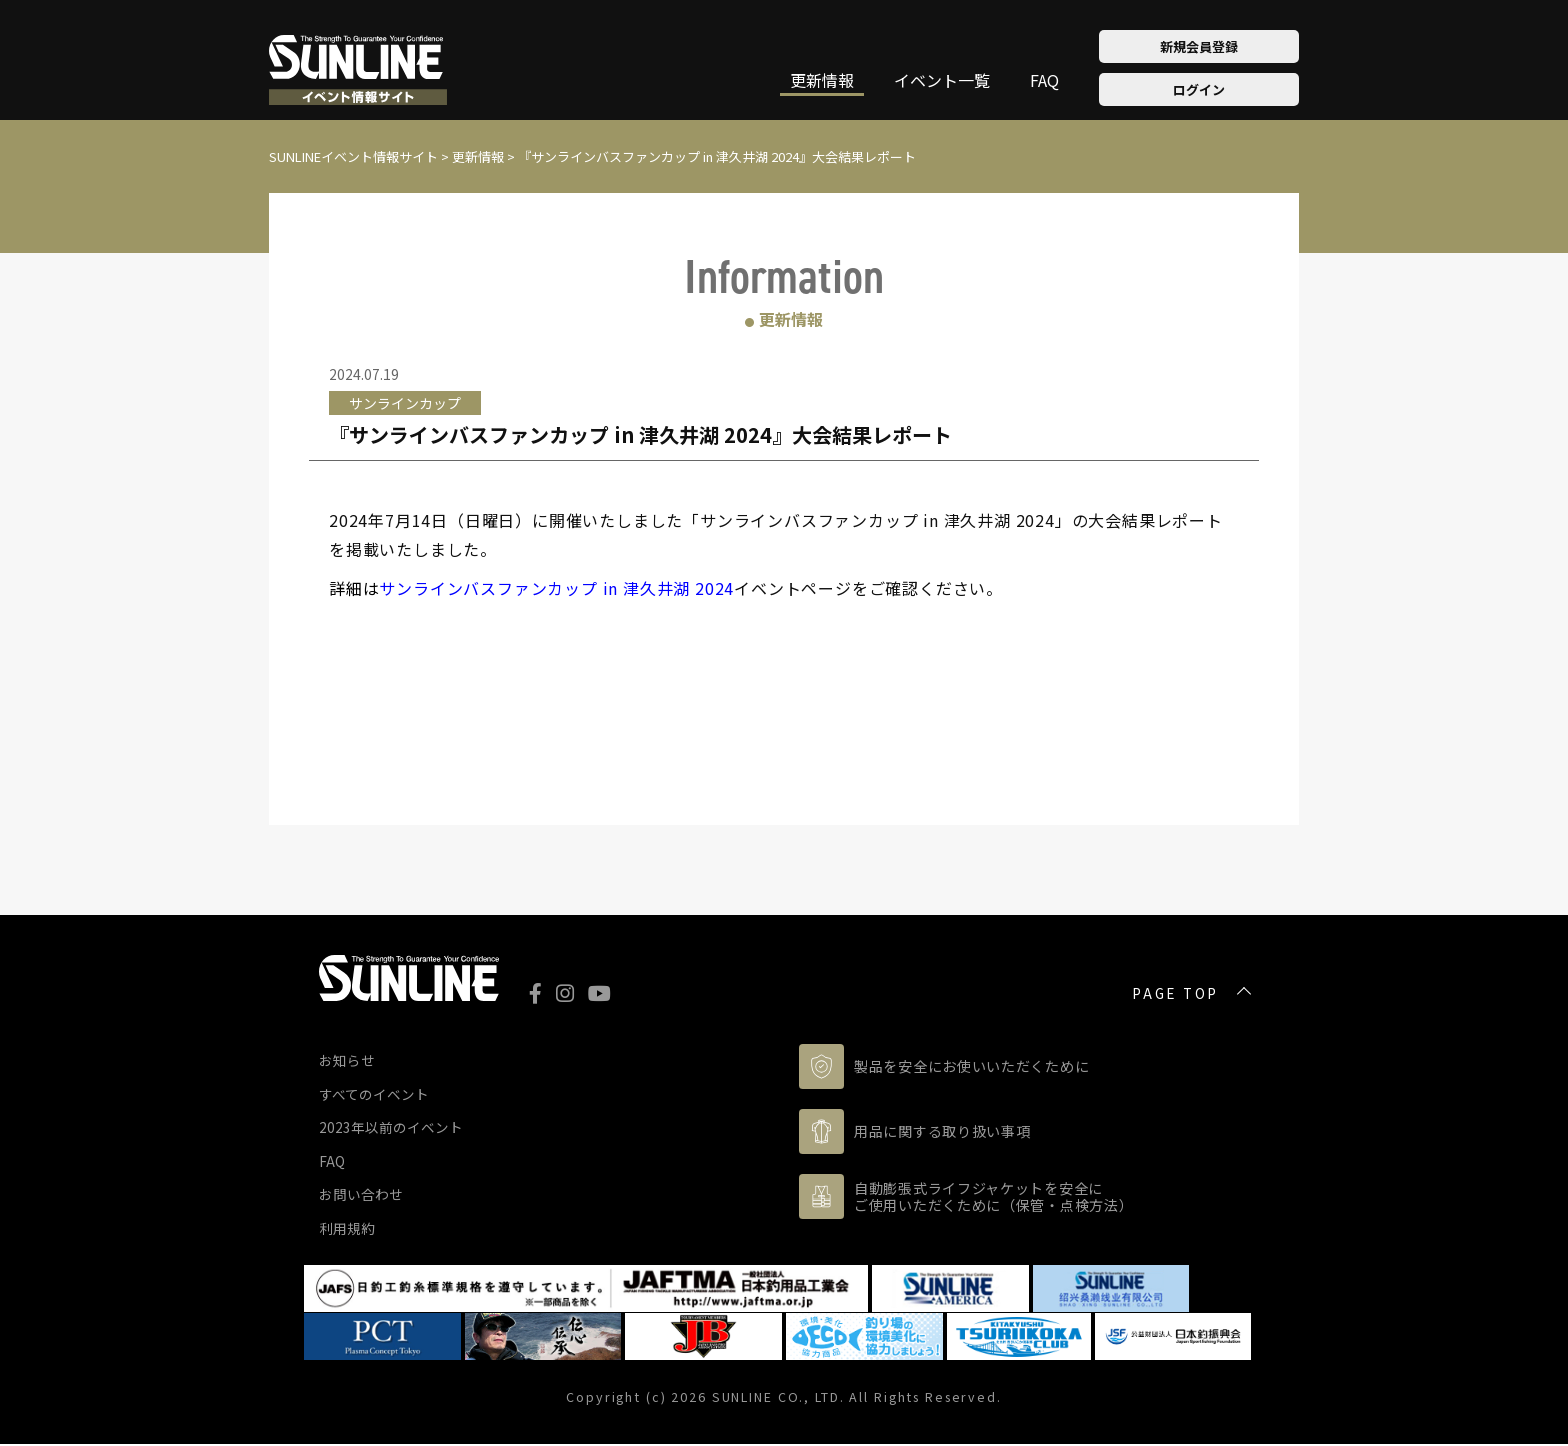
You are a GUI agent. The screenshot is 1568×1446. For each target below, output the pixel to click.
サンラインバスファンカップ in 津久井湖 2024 (556, 588)
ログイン (1199, 89)
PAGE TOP (1175, 994)
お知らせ (347, 1060)
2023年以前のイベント (391, 1127)
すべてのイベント (374, 1094)
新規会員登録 (1199, 46)
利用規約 (347, 1228)
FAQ (1044, 82)
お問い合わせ (361, 1195)
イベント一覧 (942, 82)
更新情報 (822, 82)
